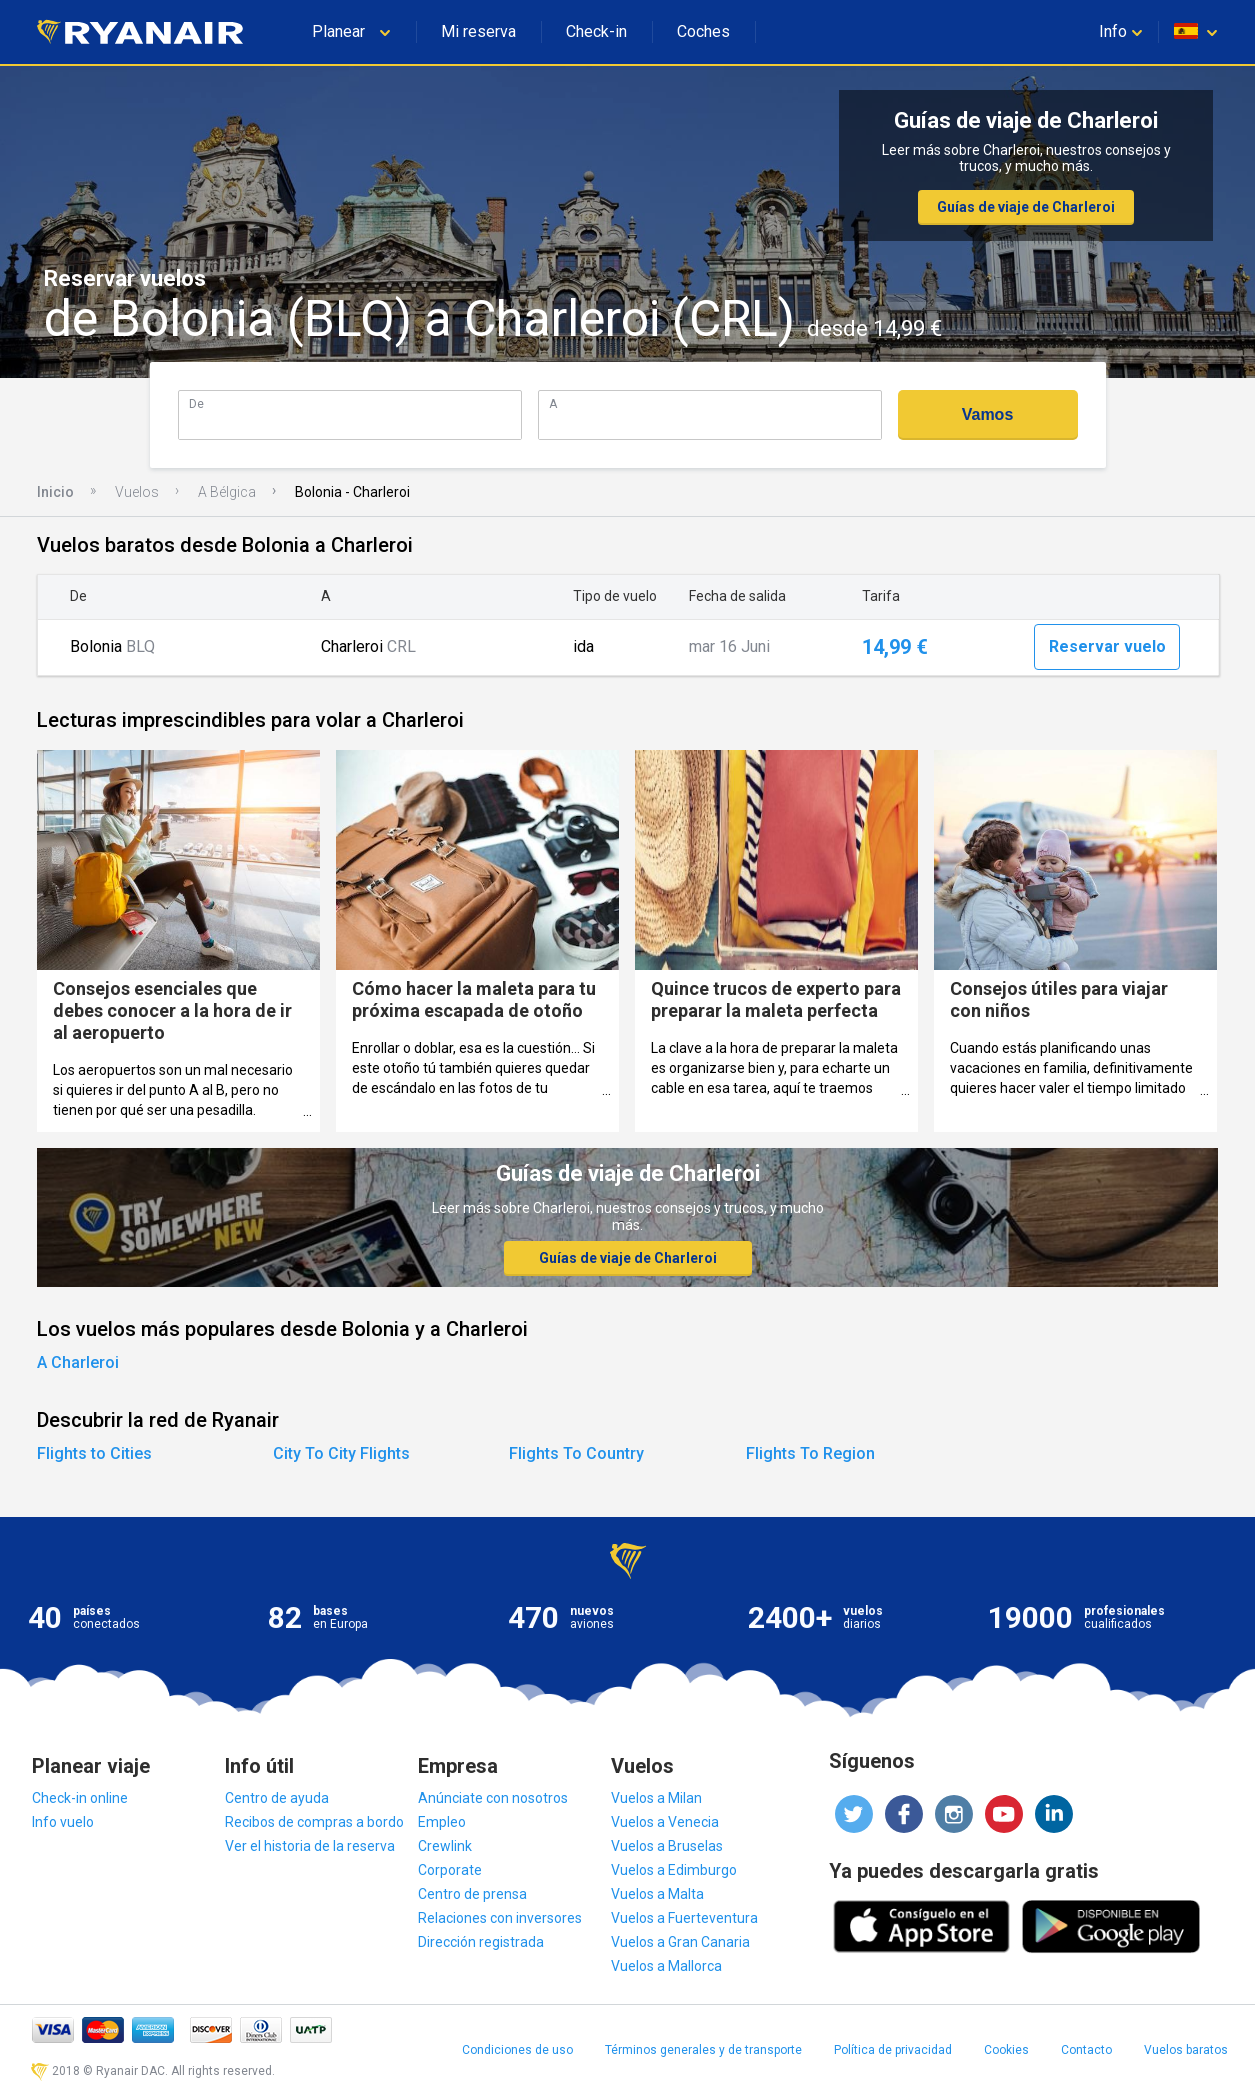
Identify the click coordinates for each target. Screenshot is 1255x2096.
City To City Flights (341, 1453)
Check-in (596, 31)
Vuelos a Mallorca (666, 1966)
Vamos (988, 414)
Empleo (442, 1822)
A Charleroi (78, 1362)
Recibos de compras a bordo (314, 1822)
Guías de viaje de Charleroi (1026, 207)
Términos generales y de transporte (703, 2050)
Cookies (1006, 2050)
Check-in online (80, 1798)
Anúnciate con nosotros (493, 1798)
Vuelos (137, 492)
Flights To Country (576, 1453)
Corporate (450, 1870)
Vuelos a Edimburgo (674, 1870)
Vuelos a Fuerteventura (684, 1918)
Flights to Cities (94, 1453)
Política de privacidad (893, 2050)
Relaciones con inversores (500, 1918)
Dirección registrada (481, 1942)
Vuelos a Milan (656, 1798)
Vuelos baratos (1186, 2050)
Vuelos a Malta (657, 1894)
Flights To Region (810, 1453)
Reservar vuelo (1107, 646)
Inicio (55, 492)
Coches (703, 31)
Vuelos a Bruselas (667, 1846)
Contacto (1086, 2050)
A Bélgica (227, 492)
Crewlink (445, 1846)
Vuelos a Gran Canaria (680, 1942)
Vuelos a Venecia (665, 1822)
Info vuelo (63, 1822)
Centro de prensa (472, 1894)
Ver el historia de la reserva (310, 1846)
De (196, 403)
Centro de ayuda (277, 1798)
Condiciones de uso (517, 2050)
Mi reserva (478, 31)
